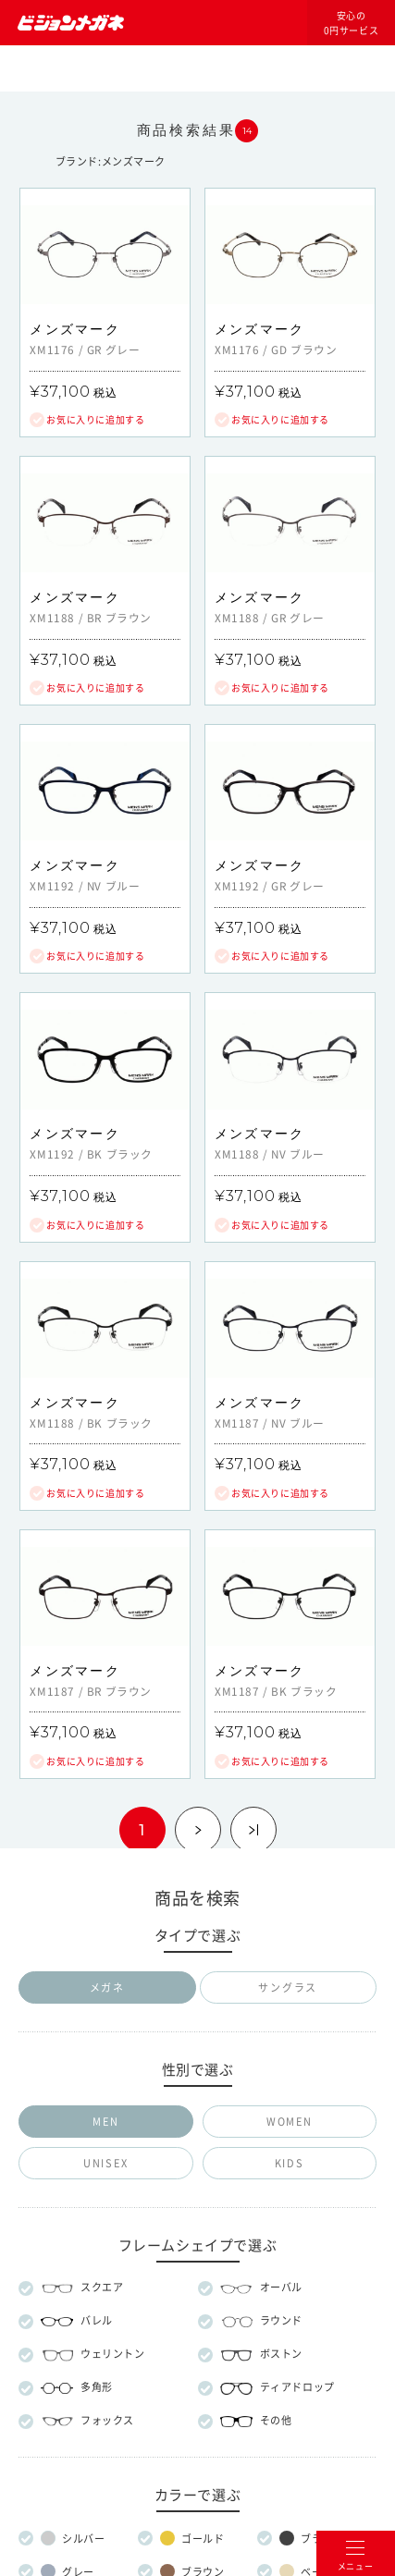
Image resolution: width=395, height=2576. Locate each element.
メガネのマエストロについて (197, 2068)
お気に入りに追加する (95, 419)
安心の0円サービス (351, 23)
